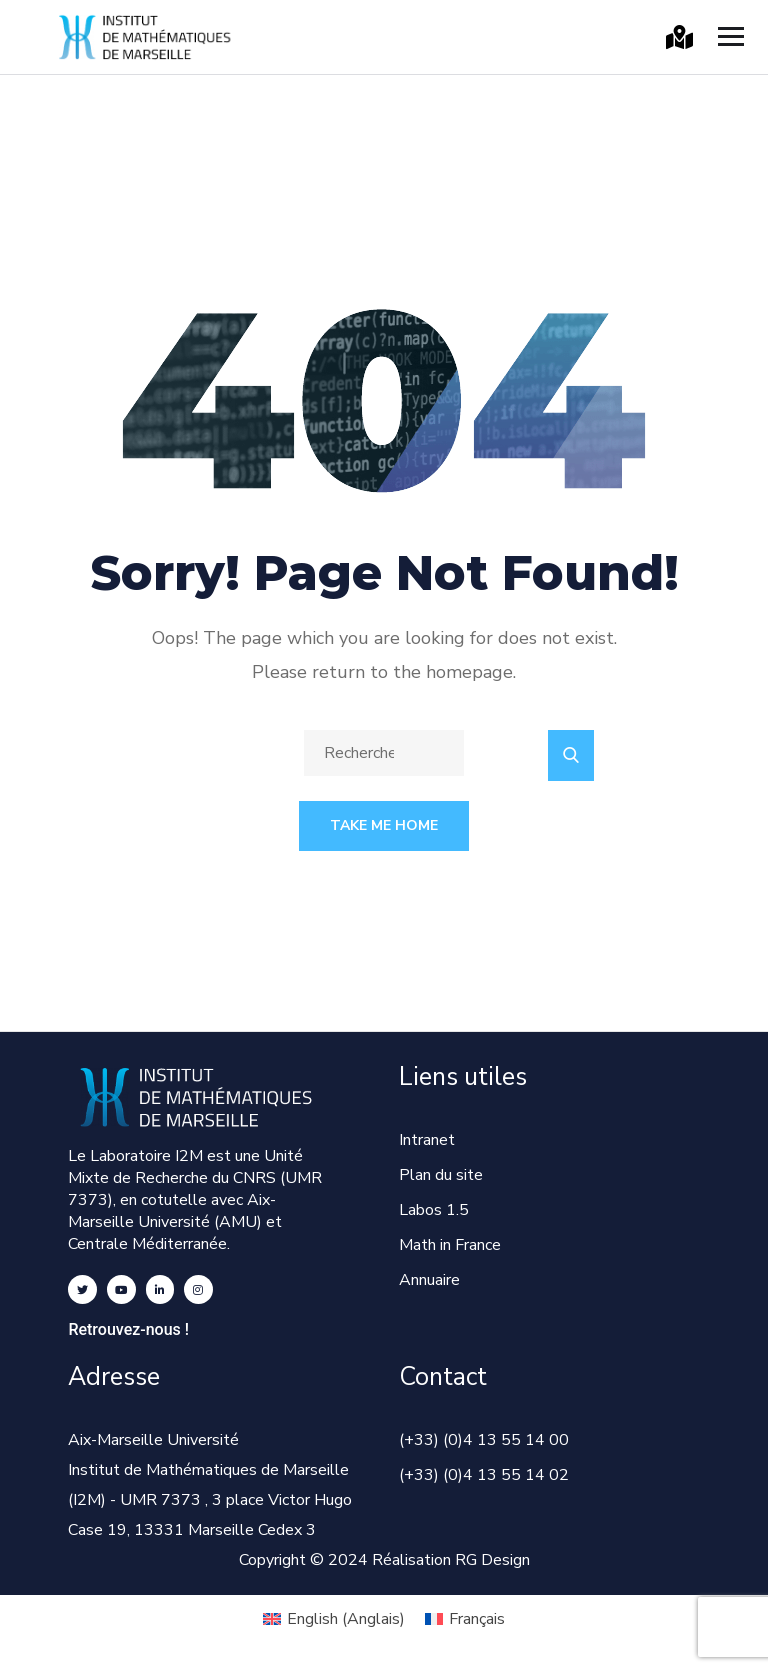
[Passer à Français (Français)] (465, 1619)
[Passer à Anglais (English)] (334, 1619)
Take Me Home (384, 825)
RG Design (492, 1560)
